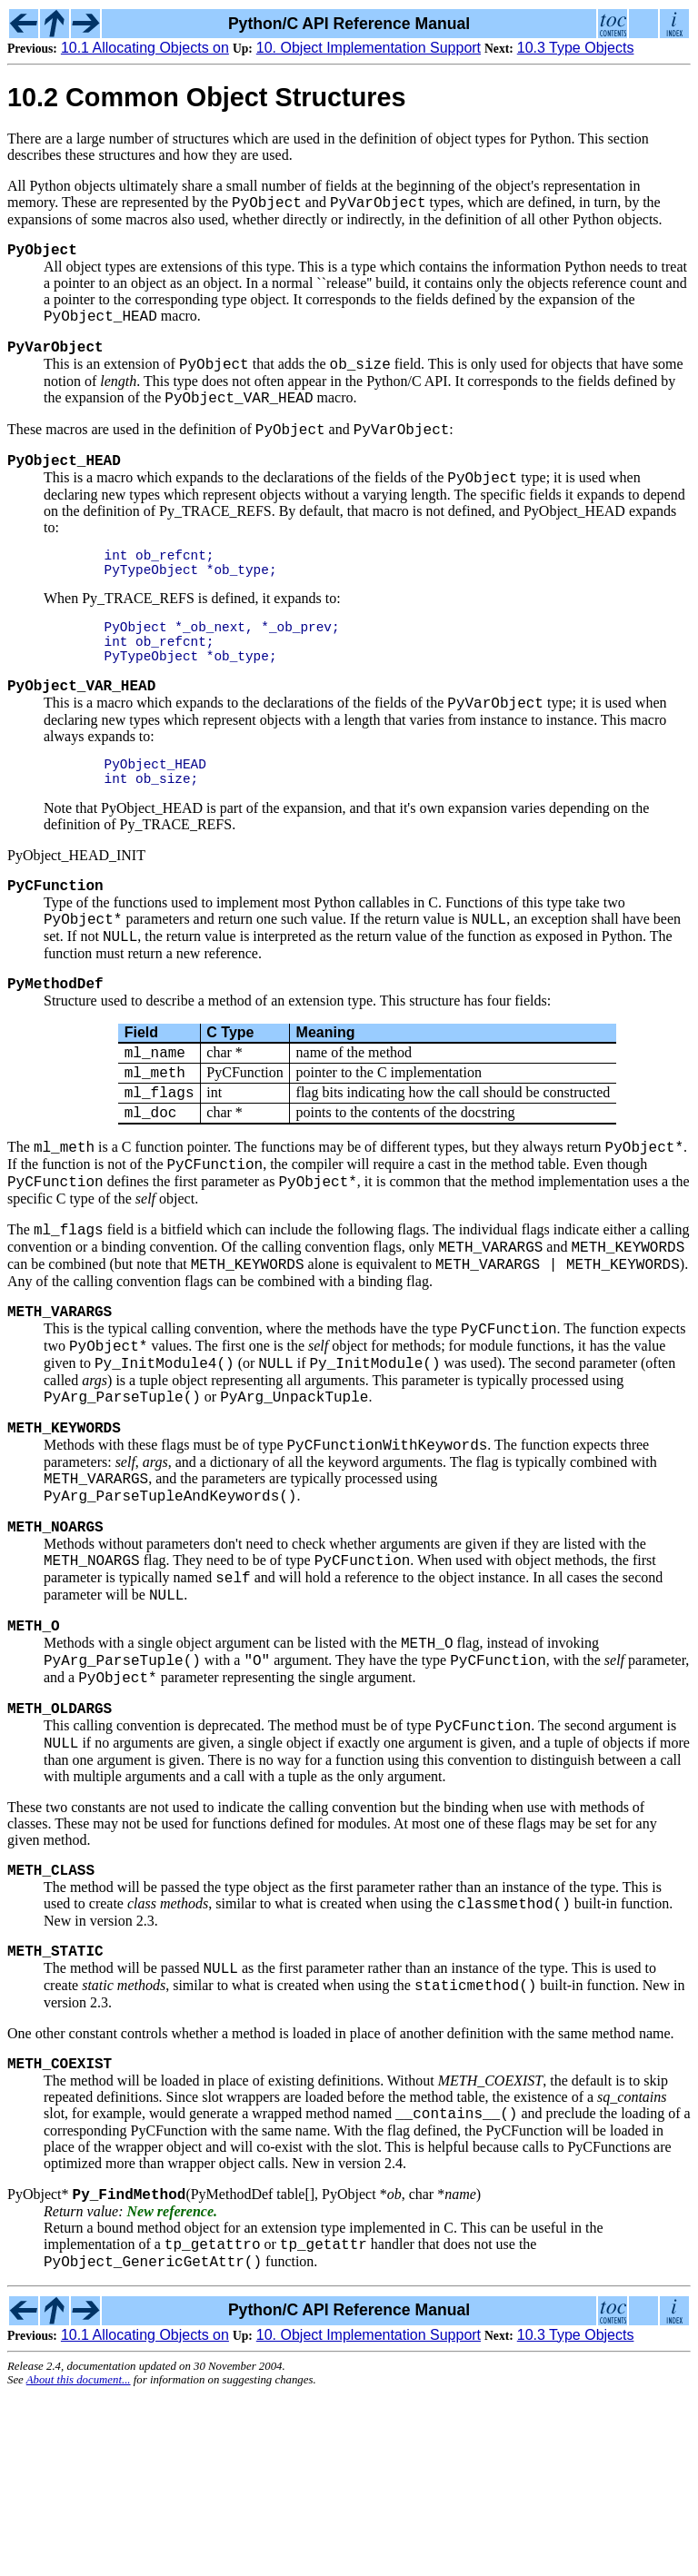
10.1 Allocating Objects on (145, 47)
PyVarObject (55, 359)
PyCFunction (55, 941)
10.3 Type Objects (575, 47)
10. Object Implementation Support (368, 47)
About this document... (78, 2561)
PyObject (42, 255)
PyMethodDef (55, 1048)
